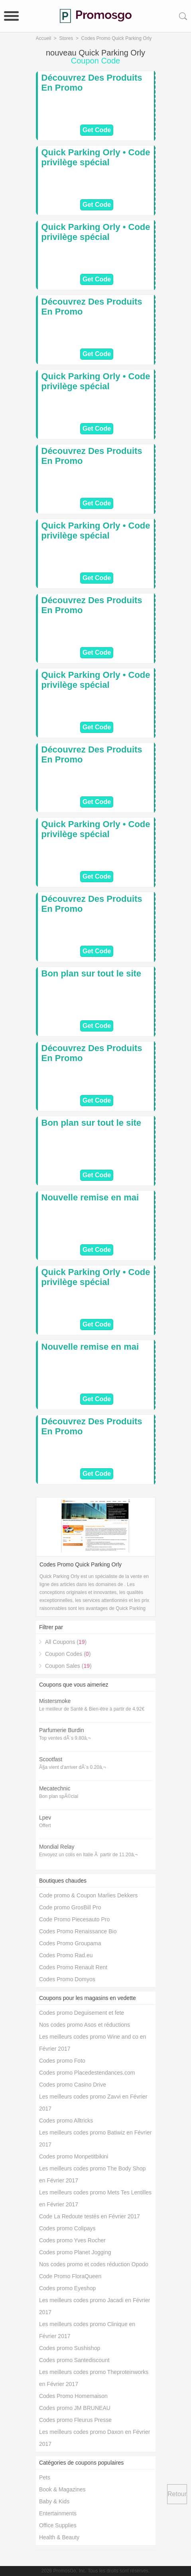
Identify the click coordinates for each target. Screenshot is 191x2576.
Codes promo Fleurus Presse (75, 2420)
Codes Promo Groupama (70, 1943)
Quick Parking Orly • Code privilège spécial (95, 157)
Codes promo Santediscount (74, 2360)
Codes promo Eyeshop (67, 2288)
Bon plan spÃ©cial (58, 1796)
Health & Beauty (59, 2537)
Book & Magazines (62, 2489)
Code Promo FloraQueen (70, 2276)
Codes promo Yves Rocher (72, 2240)
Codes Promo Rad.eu (66, 1955)
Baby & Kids (54, 2501)
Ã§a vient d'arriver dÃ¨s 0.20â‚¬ (72, 1767)
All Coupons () (66, 1642)
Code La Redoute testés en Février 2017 (89, 2216)
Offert (45, 1825)
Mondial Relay (57, 1846)
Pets (44, 2477)
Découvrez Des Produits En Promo (91, 83)
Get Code (97, 130)
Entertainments (58, 2513)
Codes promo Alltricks (66, 2120)
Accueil (43, 38)
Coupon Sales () (68, 1666)
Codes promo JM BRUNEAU (74, 2408)
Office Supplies (58, 2525)
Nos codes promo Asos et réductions (84, 2025)
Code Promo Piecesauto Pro (74, 1919)
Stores (66, 38)
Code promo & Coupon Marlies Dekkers (88, 1895)
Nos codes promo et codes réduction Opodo (93, 2264)
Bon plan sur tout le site (91, 973)
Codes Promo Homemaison (73, 2396)
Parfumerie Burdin (61, 1730)
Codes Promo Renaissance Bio (78, 1931)
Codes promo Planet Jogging (75, 2252)
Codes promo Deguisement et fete (81, 2013)
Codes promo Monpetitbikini (73, 2156)
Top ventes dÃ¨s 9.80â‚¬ (65, 1738)
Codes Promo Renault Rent (73, 1967)
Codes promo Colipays (67, 2228)
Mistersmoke (55, 1701)
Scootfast (50, 1759)
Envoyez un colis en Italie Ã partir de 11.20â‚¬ (88, 1854)
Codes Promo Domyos (67, 1979)
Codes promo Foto (62, 2060)
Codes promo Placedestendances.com (87, 2072)
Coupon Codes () (68, 1654)
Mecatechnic (55, 1788)
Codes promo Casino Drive (72, 2084)
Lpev (45, 1817)
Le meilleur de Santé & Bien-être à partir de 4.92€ (91, 1709)
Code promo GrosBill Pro (70, 1907)
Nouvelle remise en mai (90, 1197)
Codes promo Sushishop (69, 2348)
